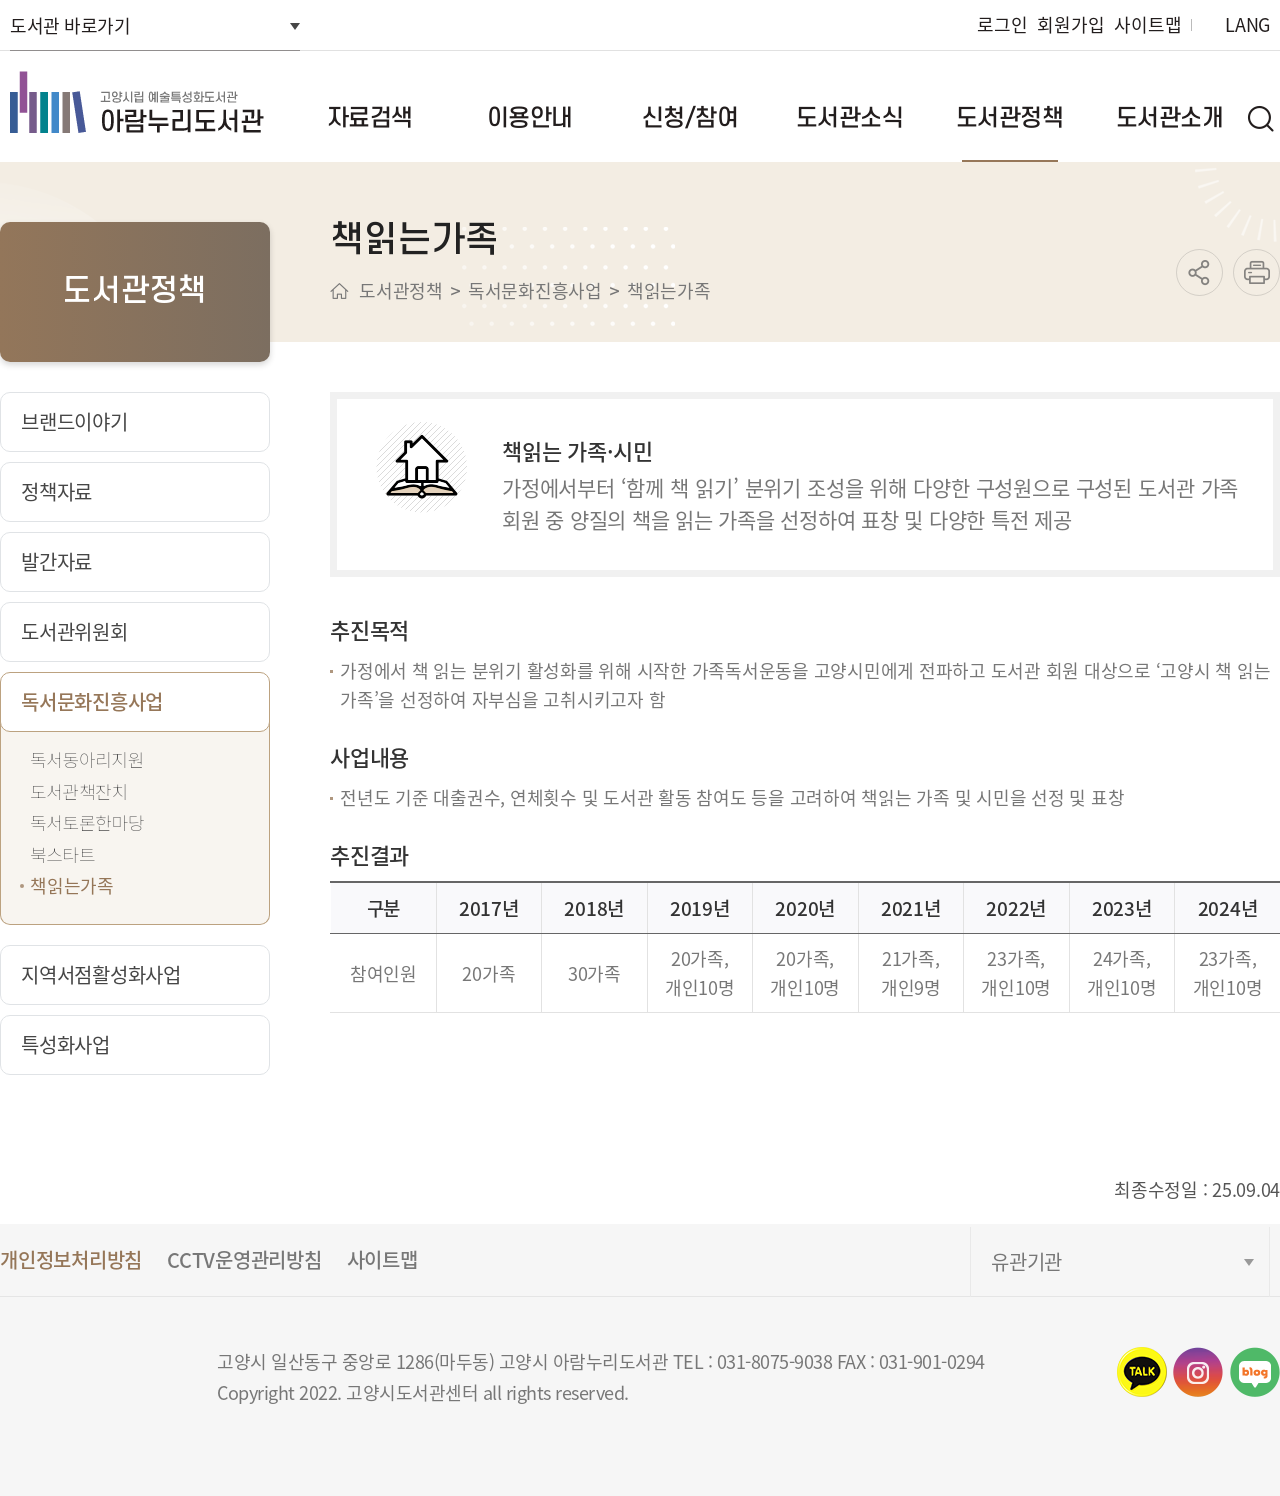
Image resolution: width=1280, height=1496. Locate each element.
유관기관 (1026, 1261)
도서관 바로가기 (70, 25)
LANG (1247, 24)
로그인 (1002, 24)
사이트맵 (1147, 24)
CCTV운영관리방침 (244, 1259)
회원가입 (1070, 24)
